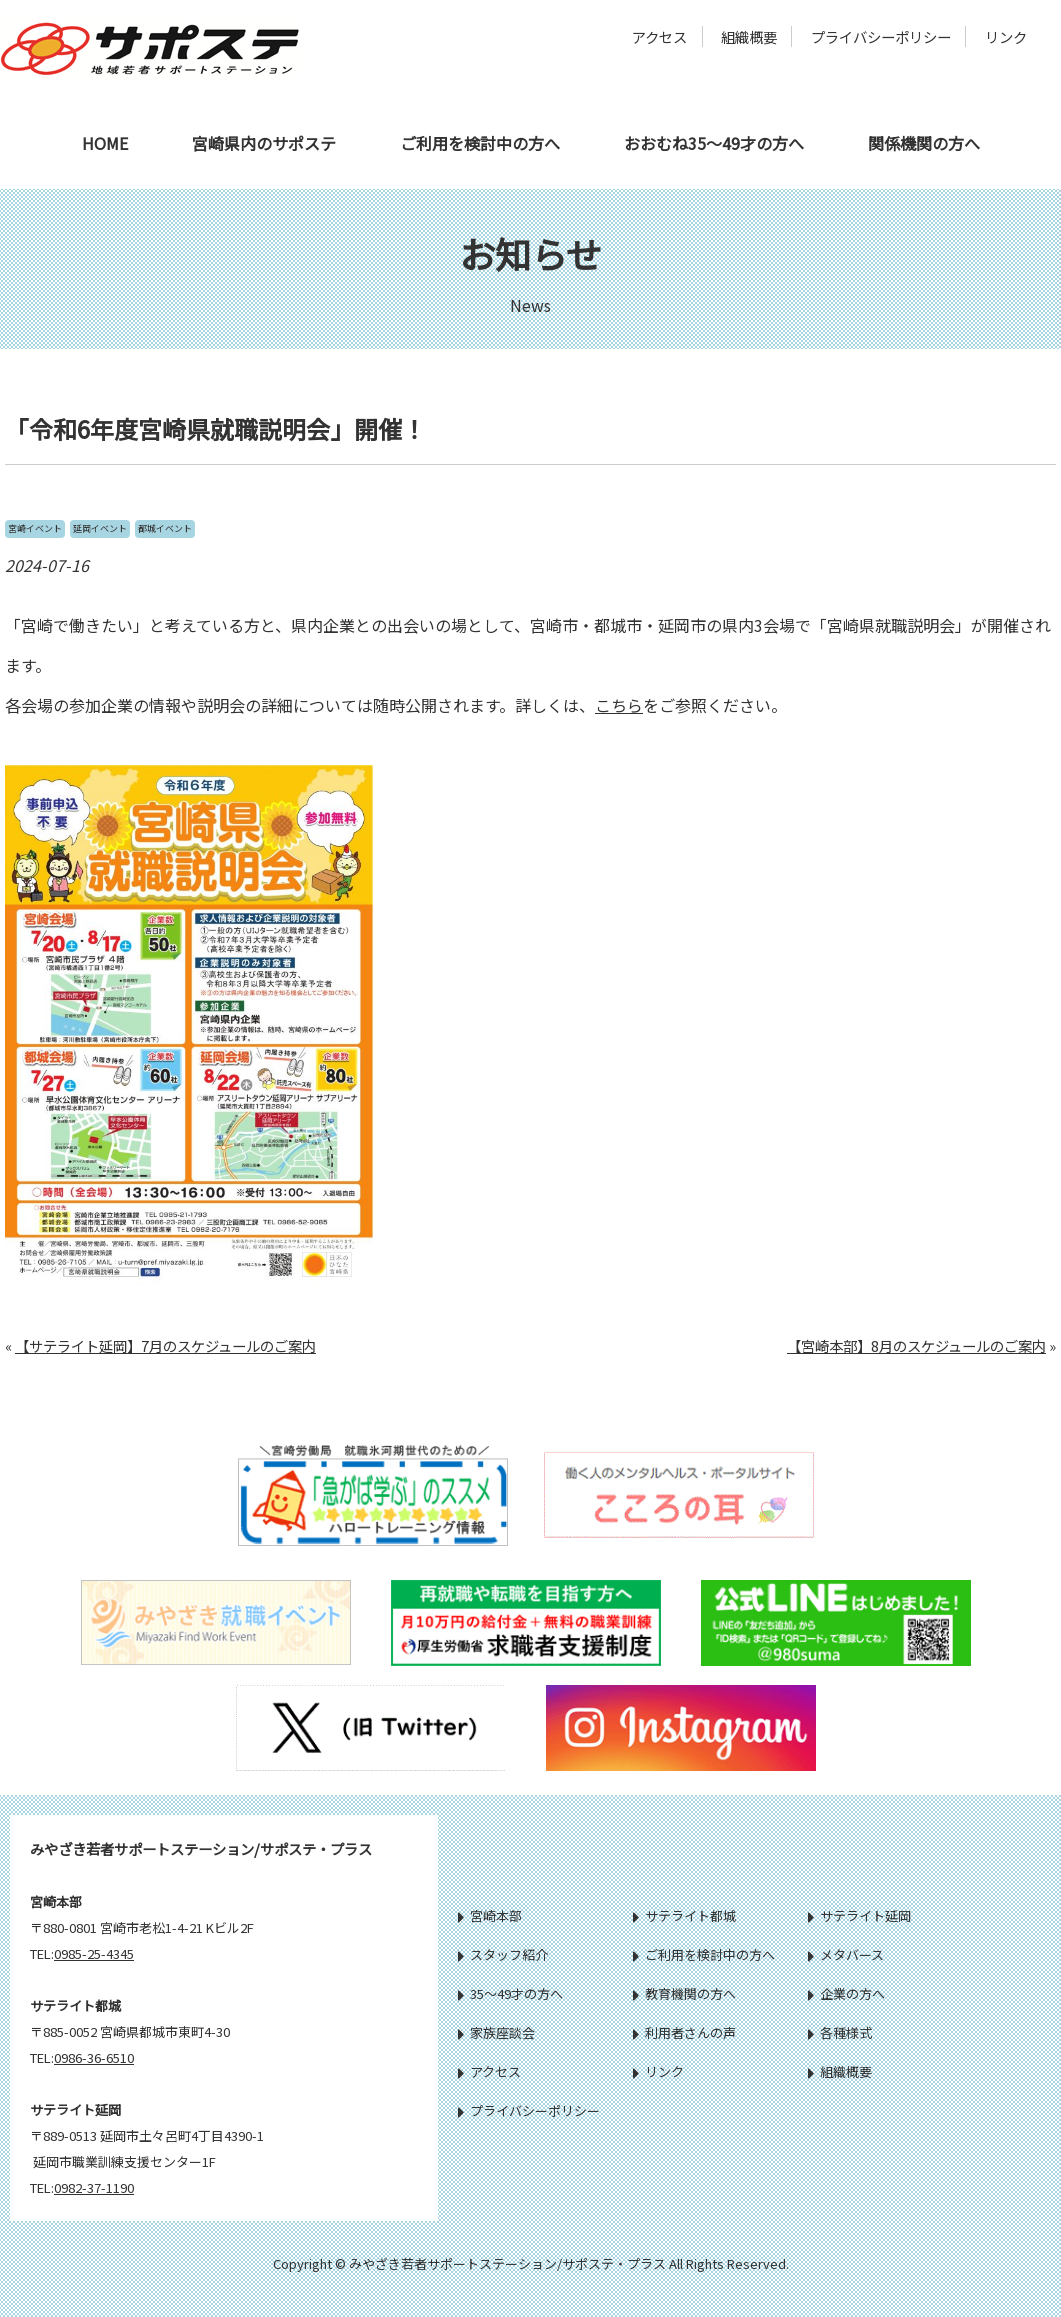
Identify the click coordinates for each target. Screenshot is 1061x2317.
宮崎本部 (490, 1915)
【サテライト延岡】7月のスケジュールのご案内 (165, 1345)
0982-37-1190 (94, 2187)
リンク (1006, 36)
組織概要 (749, 36)
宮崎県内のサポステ (264, 143)
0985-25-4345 (94, 1953)
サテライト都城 (684, 1915)
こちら (619, 705)
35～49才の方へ (510, 1993)
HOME (105, 143)
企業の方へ (846, 1993)
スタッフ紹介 (503, 1954)
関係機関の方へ (924, 143)
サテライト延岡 (859, 1915)
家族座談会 (496, 2032)
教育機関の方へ (684, 1993)
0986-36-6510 (94, 2057)
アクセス (659, 36)
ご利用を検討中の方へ (480, 143)
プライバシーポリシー (881, 36)
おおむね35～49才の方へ (714, 143)
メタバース (846, 1954)
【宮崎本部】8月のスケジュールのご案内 (916, 1345)
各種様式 (840, 2032)
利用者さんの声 (684, 2032)
